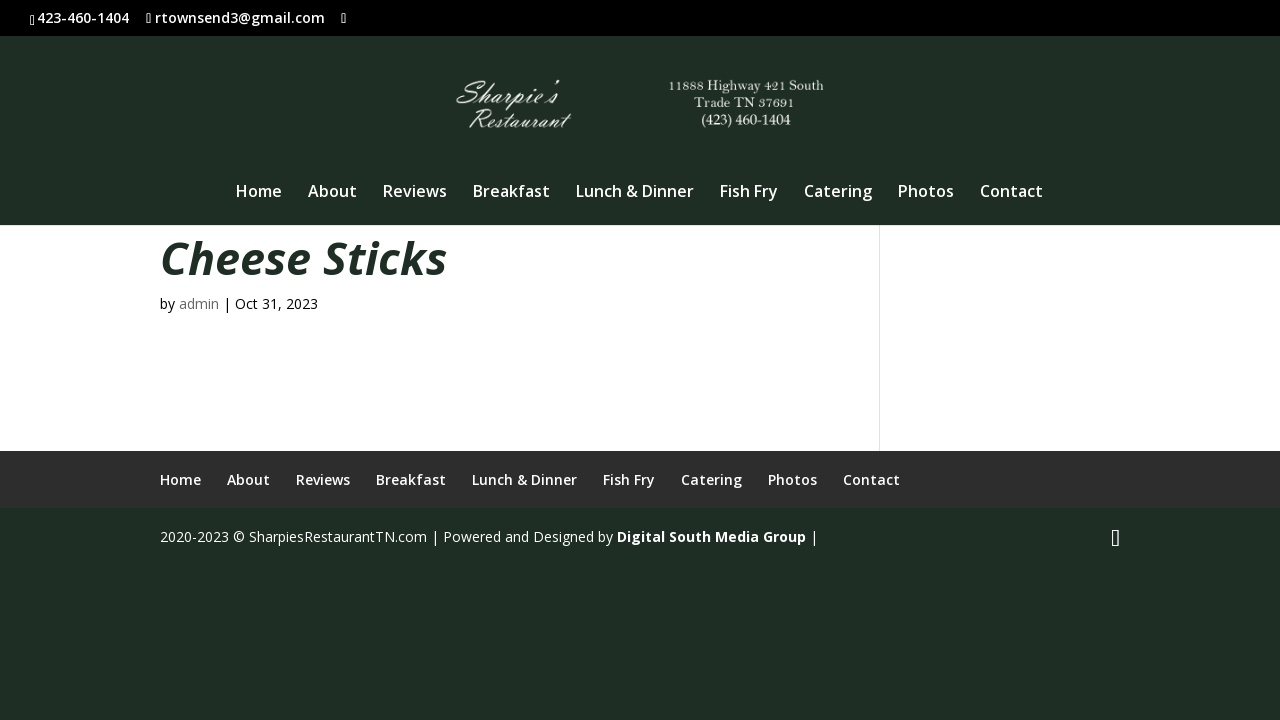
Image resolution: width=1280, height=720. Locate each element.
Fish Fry (749, 193)
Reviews (415, 193)
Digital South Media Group (711, 536)
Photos (926, 193)
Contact (1011, 193)
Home (259, 193)
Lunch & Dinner (635, 193)
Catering (838, 193)
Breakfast (511, 193)
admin (199, 303)
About (332, 193)
